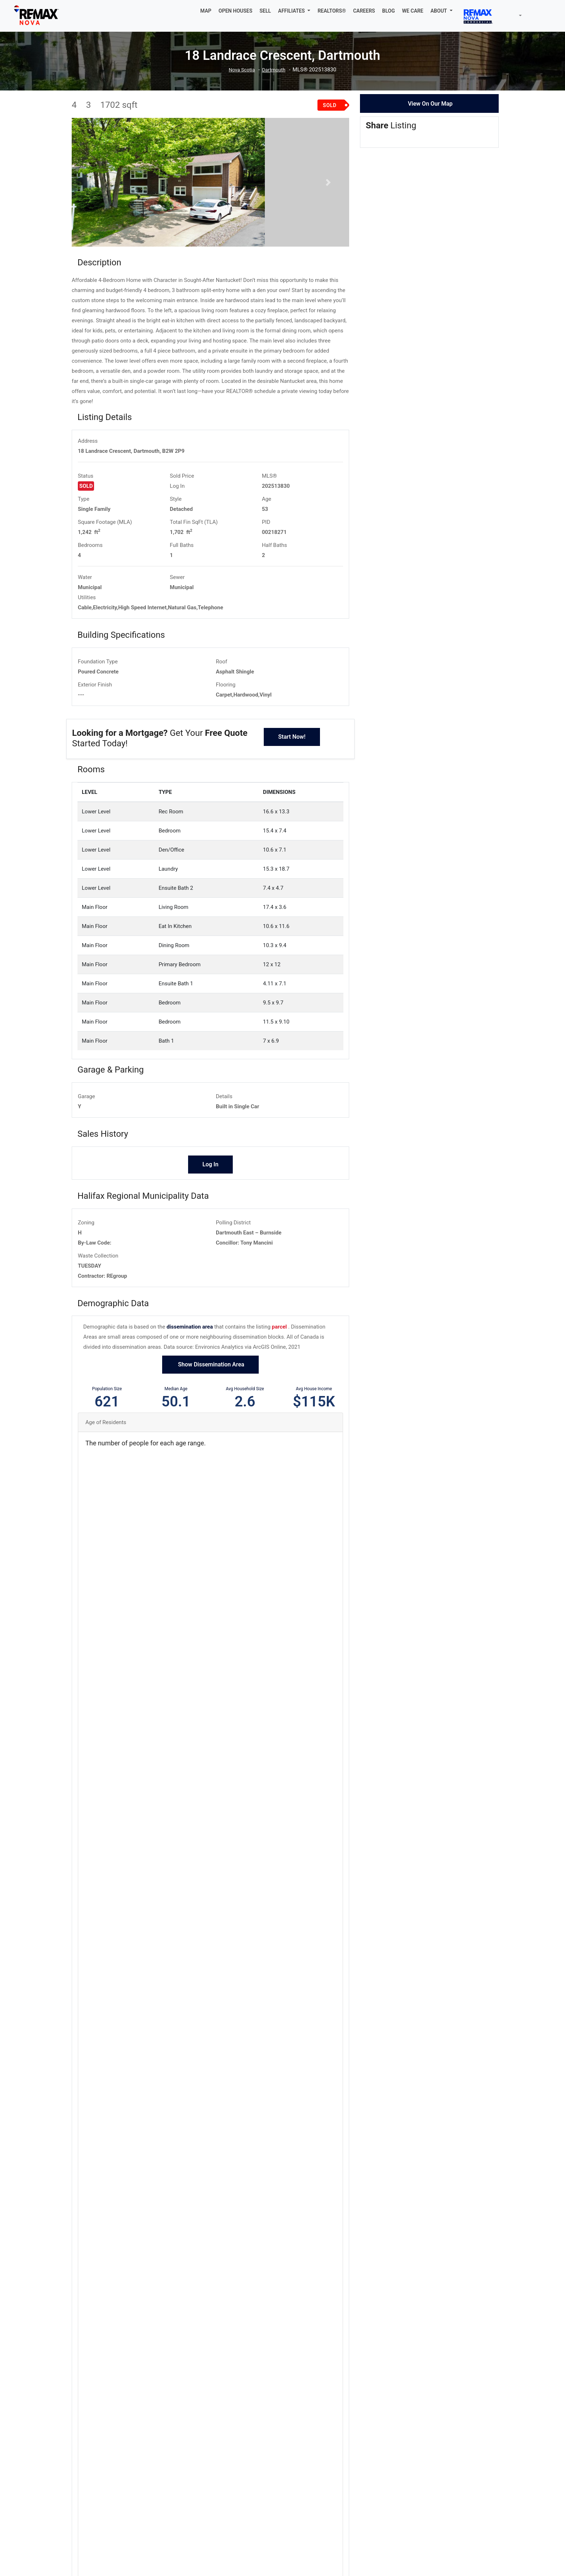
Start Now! (292, 793)
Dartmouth (275, 69)
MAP (206, 11)
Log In (177, 542)
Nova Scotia (240, 69)
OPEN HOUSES (236, 11)
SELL (265, 11)
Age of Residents (105, 1478)
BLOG (388, 11)
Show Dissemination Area (210, 1420)
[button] (294, 11)
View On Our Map (430, 103)
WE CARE (412, 11)
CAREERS (364, 11)
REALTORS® (331, 11)
